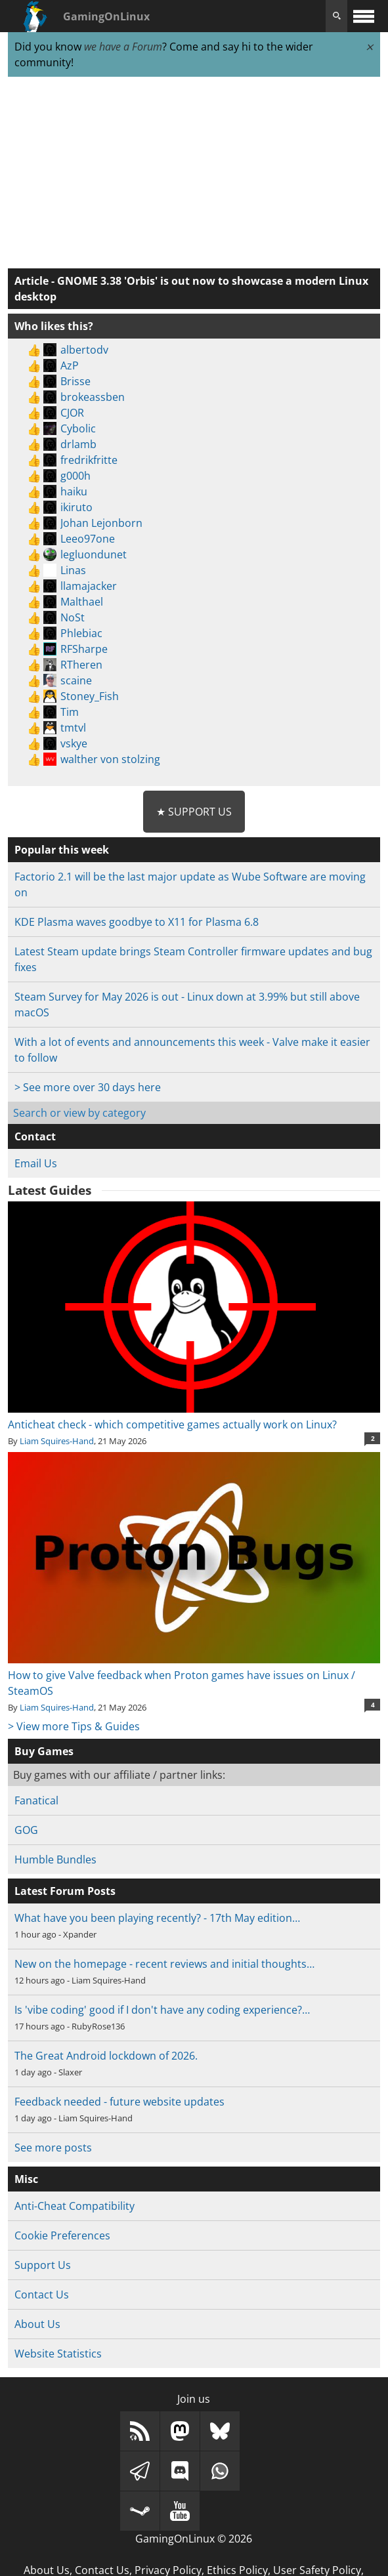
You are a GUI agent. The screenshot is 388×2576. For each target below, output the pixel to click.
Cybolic (78, 428)
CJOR (72, 412)
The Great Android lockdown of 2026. (106, 2055)
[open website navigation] (363, 16)
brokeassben (92, 397)
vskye (73, 743)
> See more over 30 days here (87, 1087)
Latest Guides (49, 1190)
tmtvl (73, 727)
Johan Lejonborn (101, 523)
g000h (75, 475)
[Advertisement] (194, 173)
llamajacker (88, 586)
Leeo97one (87, 538)
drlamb (78, 444)
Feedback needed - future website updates (119, 2101)
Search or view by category (79, 1113)
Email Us (35, 1163)
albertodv (84, 350)
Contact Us (41, 2294)
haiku (73, 491)
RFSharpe (84, 649)
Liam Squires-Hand (57, 1441)
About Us (37, 2324)
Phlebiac (81, 633)
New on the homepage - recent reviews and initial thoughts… (164, 1964)
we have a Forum (123, 46)
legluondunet (93, 554)
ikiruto (76, 507)
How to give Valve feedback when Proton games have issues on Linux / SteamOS (194, 1675)
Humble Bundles (55, 1859)
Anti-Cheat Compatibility (74, 2206)
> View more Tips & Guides (74, 1726)
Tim (69, 712)
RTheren (81, 664)
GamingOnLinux (106, 16)
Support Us (42, 2265)
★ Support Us (194, 811)
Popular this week (61, 849)
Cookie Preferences (62, 2235)
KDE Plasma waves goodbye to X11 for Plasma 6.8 (136, 922)
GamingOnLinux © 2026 (193, 2538)
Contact (35, 1136)
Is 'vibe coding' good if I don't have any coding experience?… (162, 2010)
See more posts (53, 2147)
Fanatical (36, 1800)
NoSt (72, 617)
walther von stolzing (110, 759)
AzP (69, 365)
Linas (73, 570)
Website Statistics (58, 2353)
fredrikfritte (89, 460)
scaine (76, 680)
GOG (26, 1830)
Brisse (75, 381)
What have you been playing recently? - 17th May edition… (157, 1918)
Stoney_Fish (89, 696)
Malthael (81, 601)
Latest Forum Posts (65, 1891)
